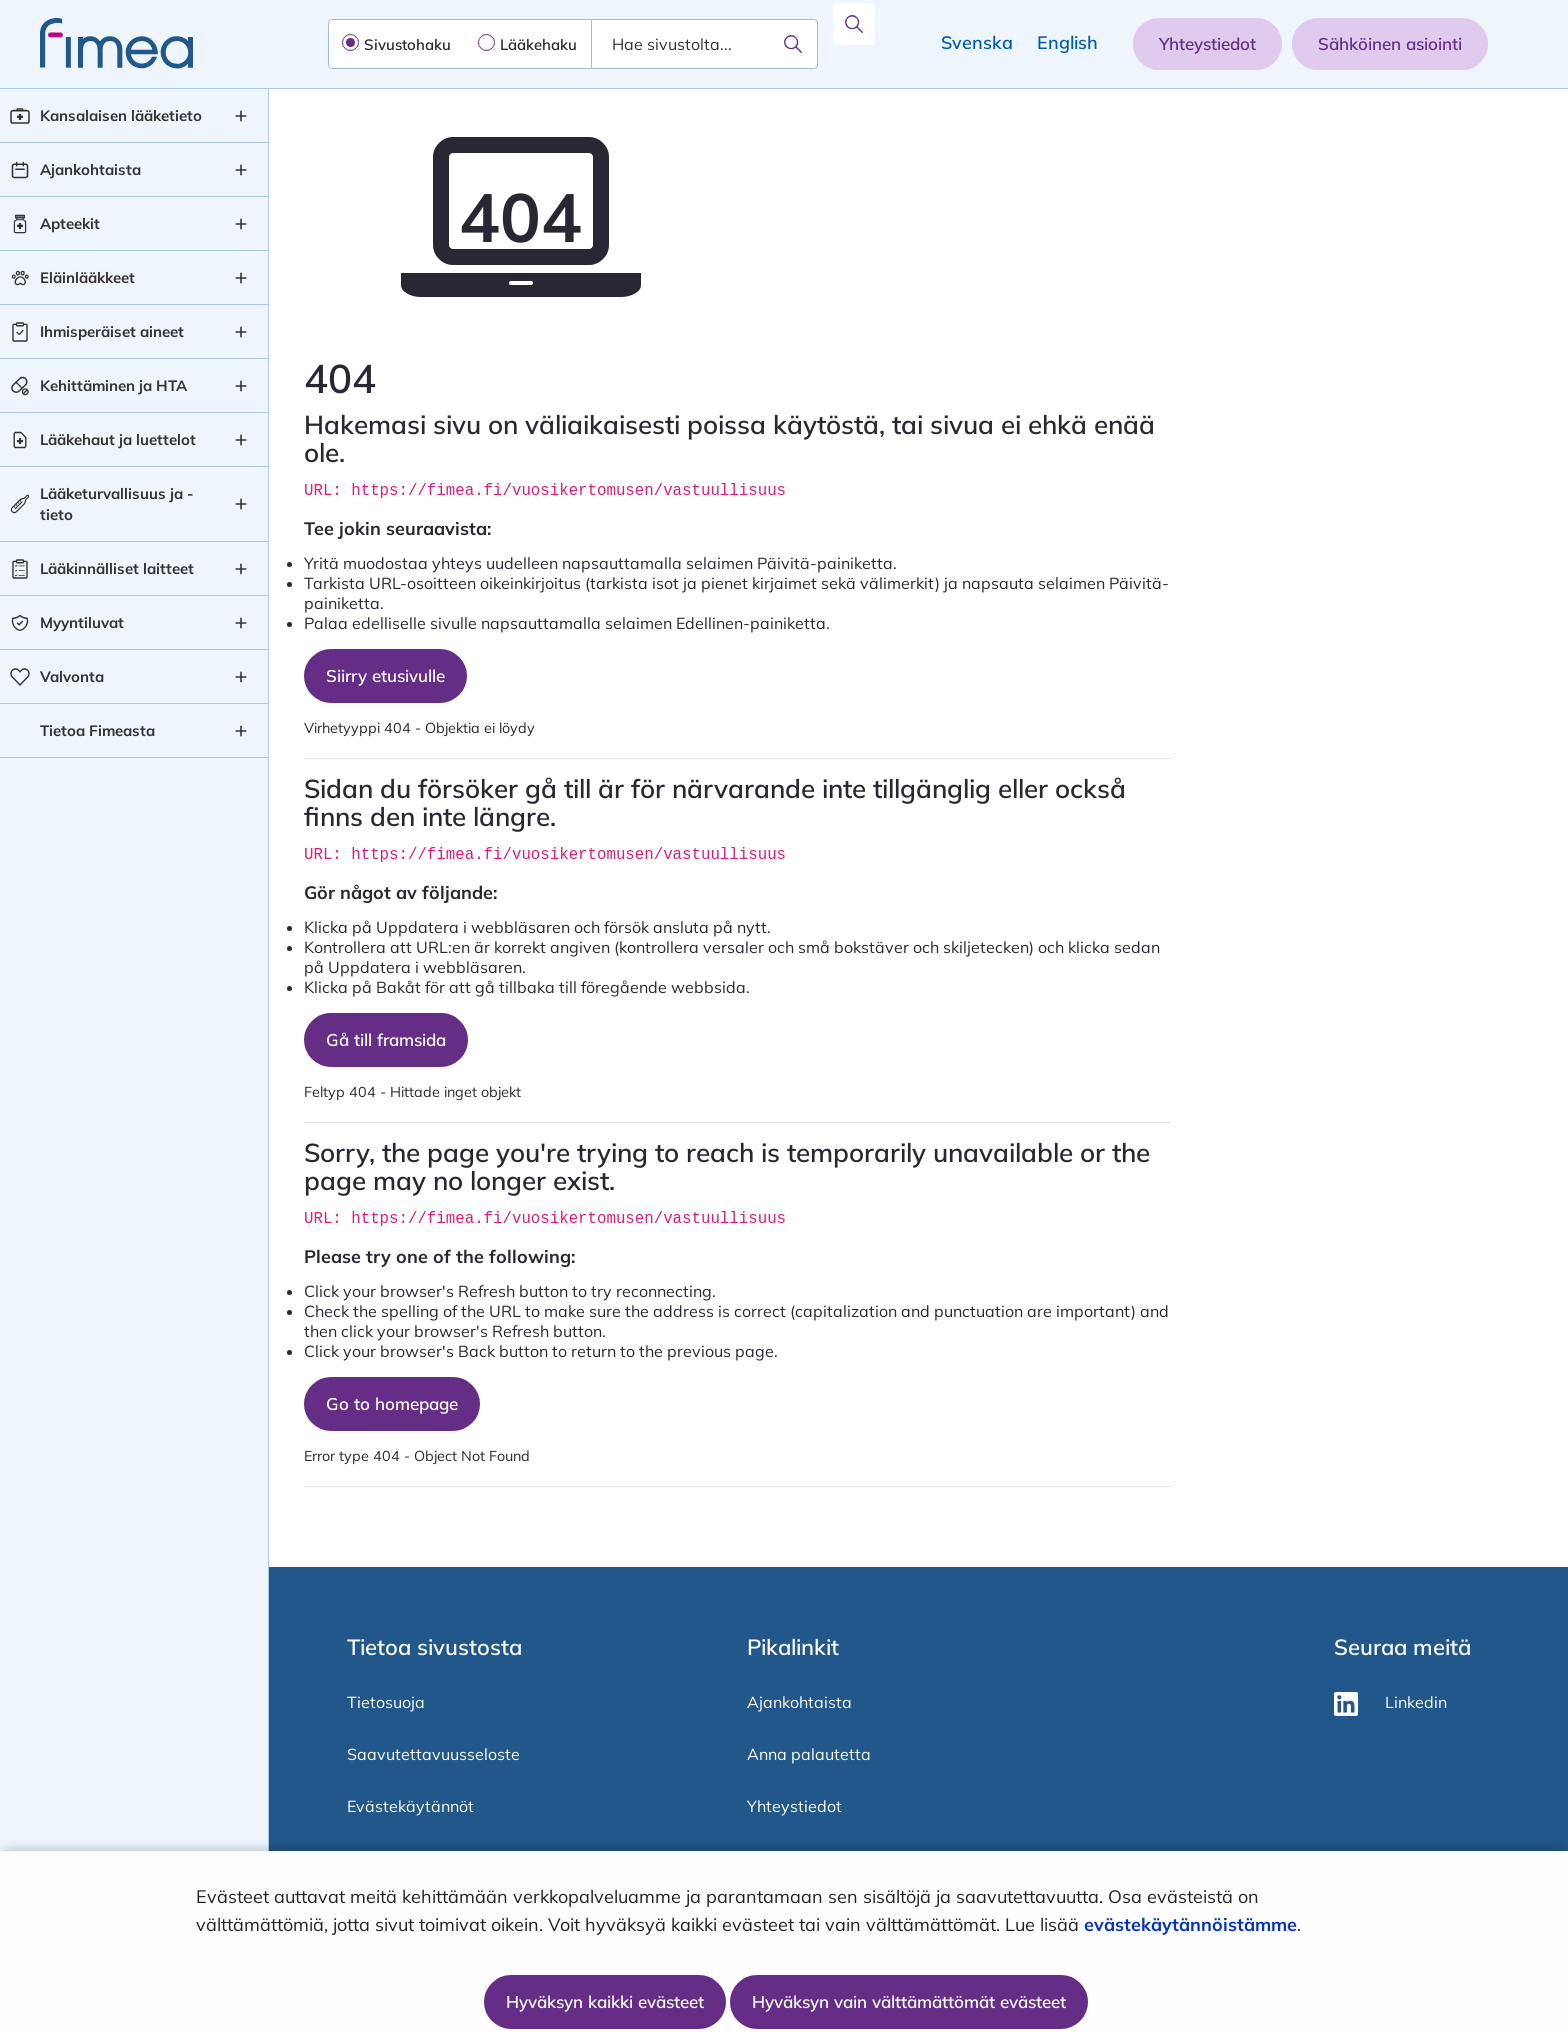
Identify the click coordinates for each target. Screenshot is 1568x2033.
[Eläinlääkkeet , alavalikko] (241, 278)
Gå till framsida (386, 1039)
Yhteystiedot (1207, 43)
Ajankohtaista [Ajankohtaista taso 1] (90, 169)
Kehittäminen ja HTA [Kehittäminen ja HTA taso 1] (113, 385)
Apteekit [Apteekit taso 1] (70, 223)
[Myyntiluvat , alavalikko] (241, 623)
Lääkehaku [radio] (538, 44)
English (1067, 42)
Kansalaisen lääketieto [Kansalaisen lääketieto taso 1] (121, 115)
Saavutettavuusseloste (433, 1754)
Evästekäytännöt (410, 1806)
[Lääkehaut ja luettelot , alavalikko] (241, 440)
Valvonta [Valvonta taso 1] (72, 676)
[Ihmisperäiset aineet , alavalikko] (241, 332)
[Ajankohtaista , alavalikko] (241, 170)
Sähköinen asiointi (1390, 43)
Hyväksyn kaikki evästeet (605, 2001)
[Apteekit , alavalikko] (241, 224)
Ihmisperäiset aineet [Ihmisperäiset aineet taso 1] (112, 331)
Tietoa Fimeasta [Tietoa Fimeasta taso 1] (97, 730)
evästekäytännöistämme (1190, 1924)
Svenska (977, 42)
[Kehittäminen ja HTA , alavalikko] (241, 386)
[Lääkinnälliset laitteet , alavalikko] (241, 569)
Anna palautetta (809, 1754)
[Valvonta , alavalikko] (241, 677)
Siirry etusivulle (385, 675)
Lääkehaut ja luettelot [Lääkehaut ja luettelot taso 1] (118, 439)
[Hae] (793, 44)
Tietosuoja (386, 1702)
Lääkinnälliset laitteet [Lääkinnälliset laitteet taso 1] (117, 568)
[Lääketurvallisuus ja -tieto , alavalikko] (241, 504)
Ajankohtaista (799, 1702)
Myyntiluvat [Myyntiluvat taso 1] (82, 622)
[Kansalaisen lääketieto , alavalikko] (241, 116)
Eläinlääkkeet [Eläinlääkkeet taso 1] (87, 277)
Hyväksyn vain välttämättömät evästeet (909, 2001)
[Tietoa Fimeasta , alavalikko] (241, 731)
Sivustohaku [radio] (407, 44)
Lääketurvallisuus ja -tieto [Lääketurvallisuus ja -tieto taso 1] (117, 504)
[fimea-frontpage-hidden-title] (96, 43)
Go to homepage (392, 1403)
